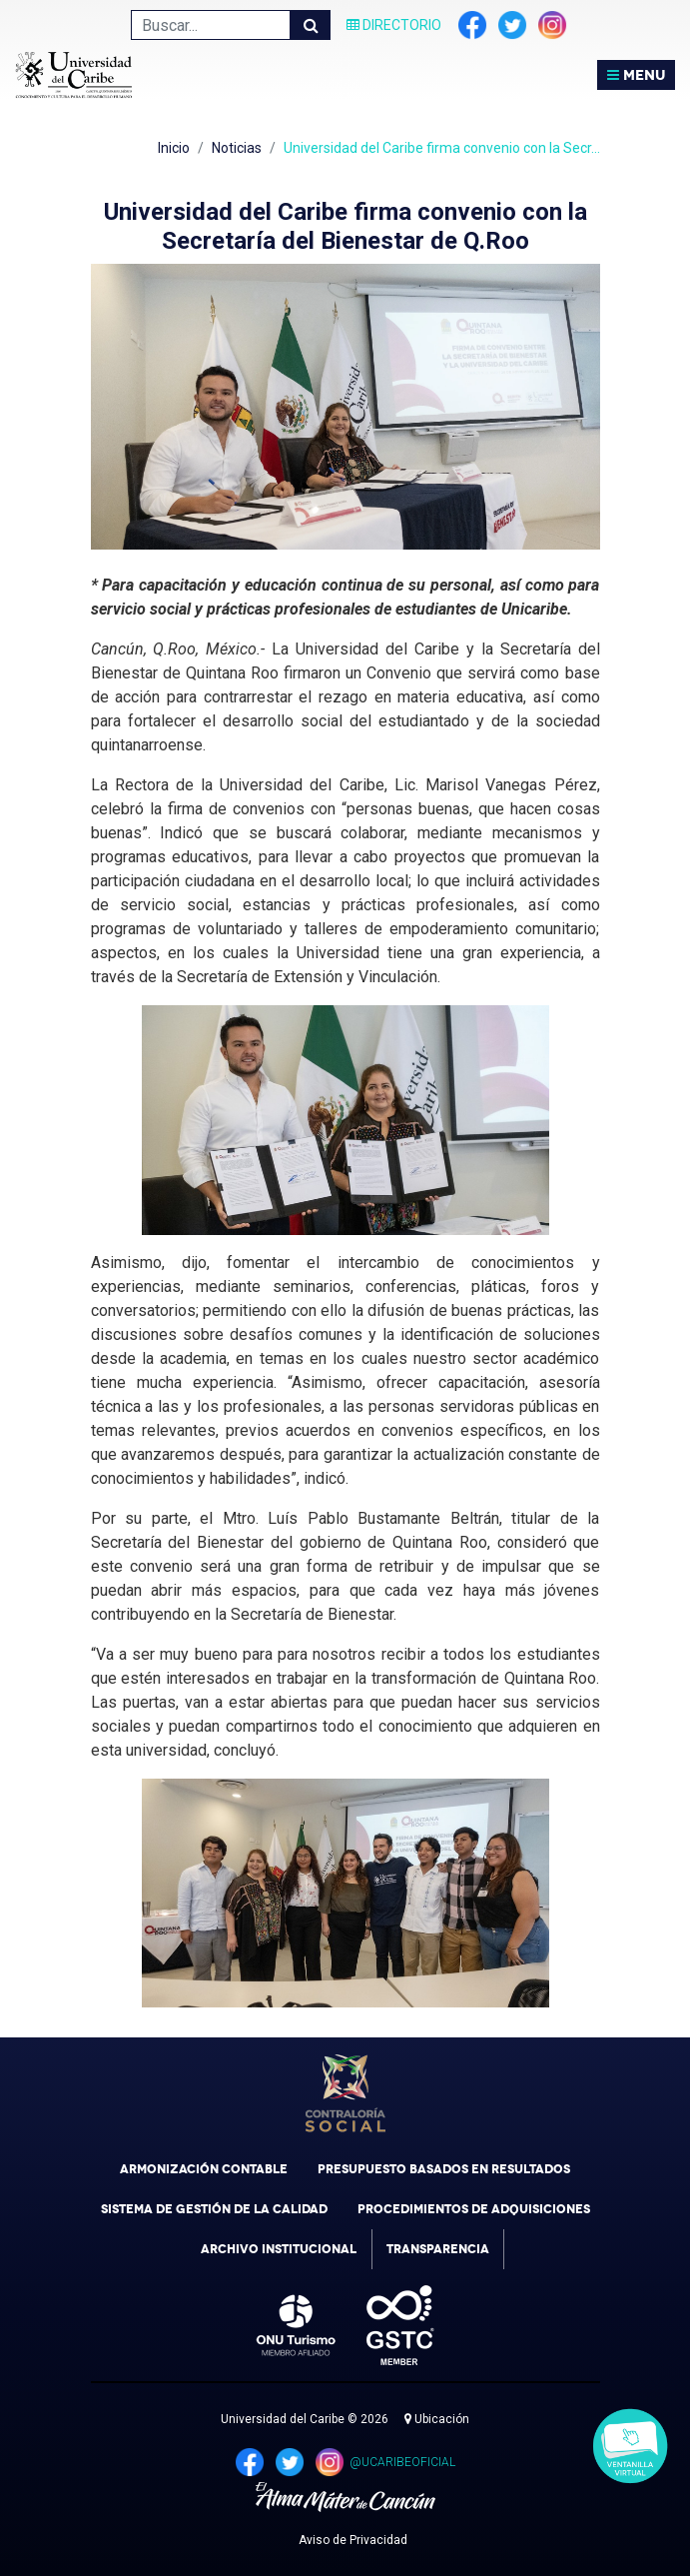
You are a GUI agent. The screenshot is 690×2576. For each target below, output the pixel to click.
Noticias (237, 148)
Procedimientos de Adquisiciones (473, 2209)
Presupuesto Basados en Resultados (444, 2169)
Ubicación (436, 2419)
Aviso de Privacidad (353, 2540)
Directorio (393, 25)
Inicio (174, 148)
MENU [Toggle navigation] (636, 75)
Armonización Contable (204, 2169)
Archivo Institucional (278, 2249)
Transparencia (437, 2249)
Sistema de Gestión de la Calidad (214, 2209)
